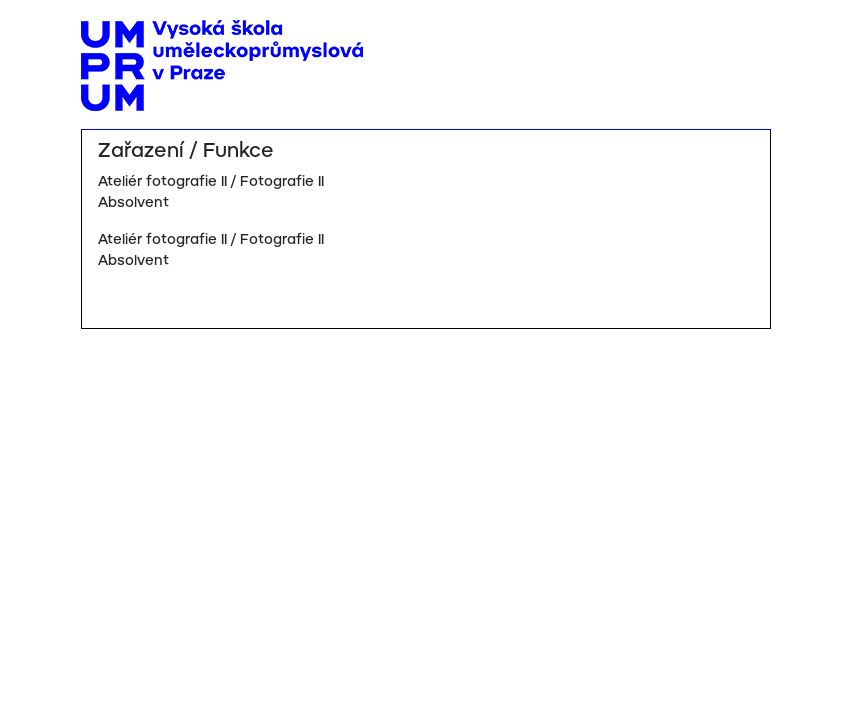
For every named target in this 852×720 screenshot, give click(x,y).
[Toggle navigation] (748, 37)
